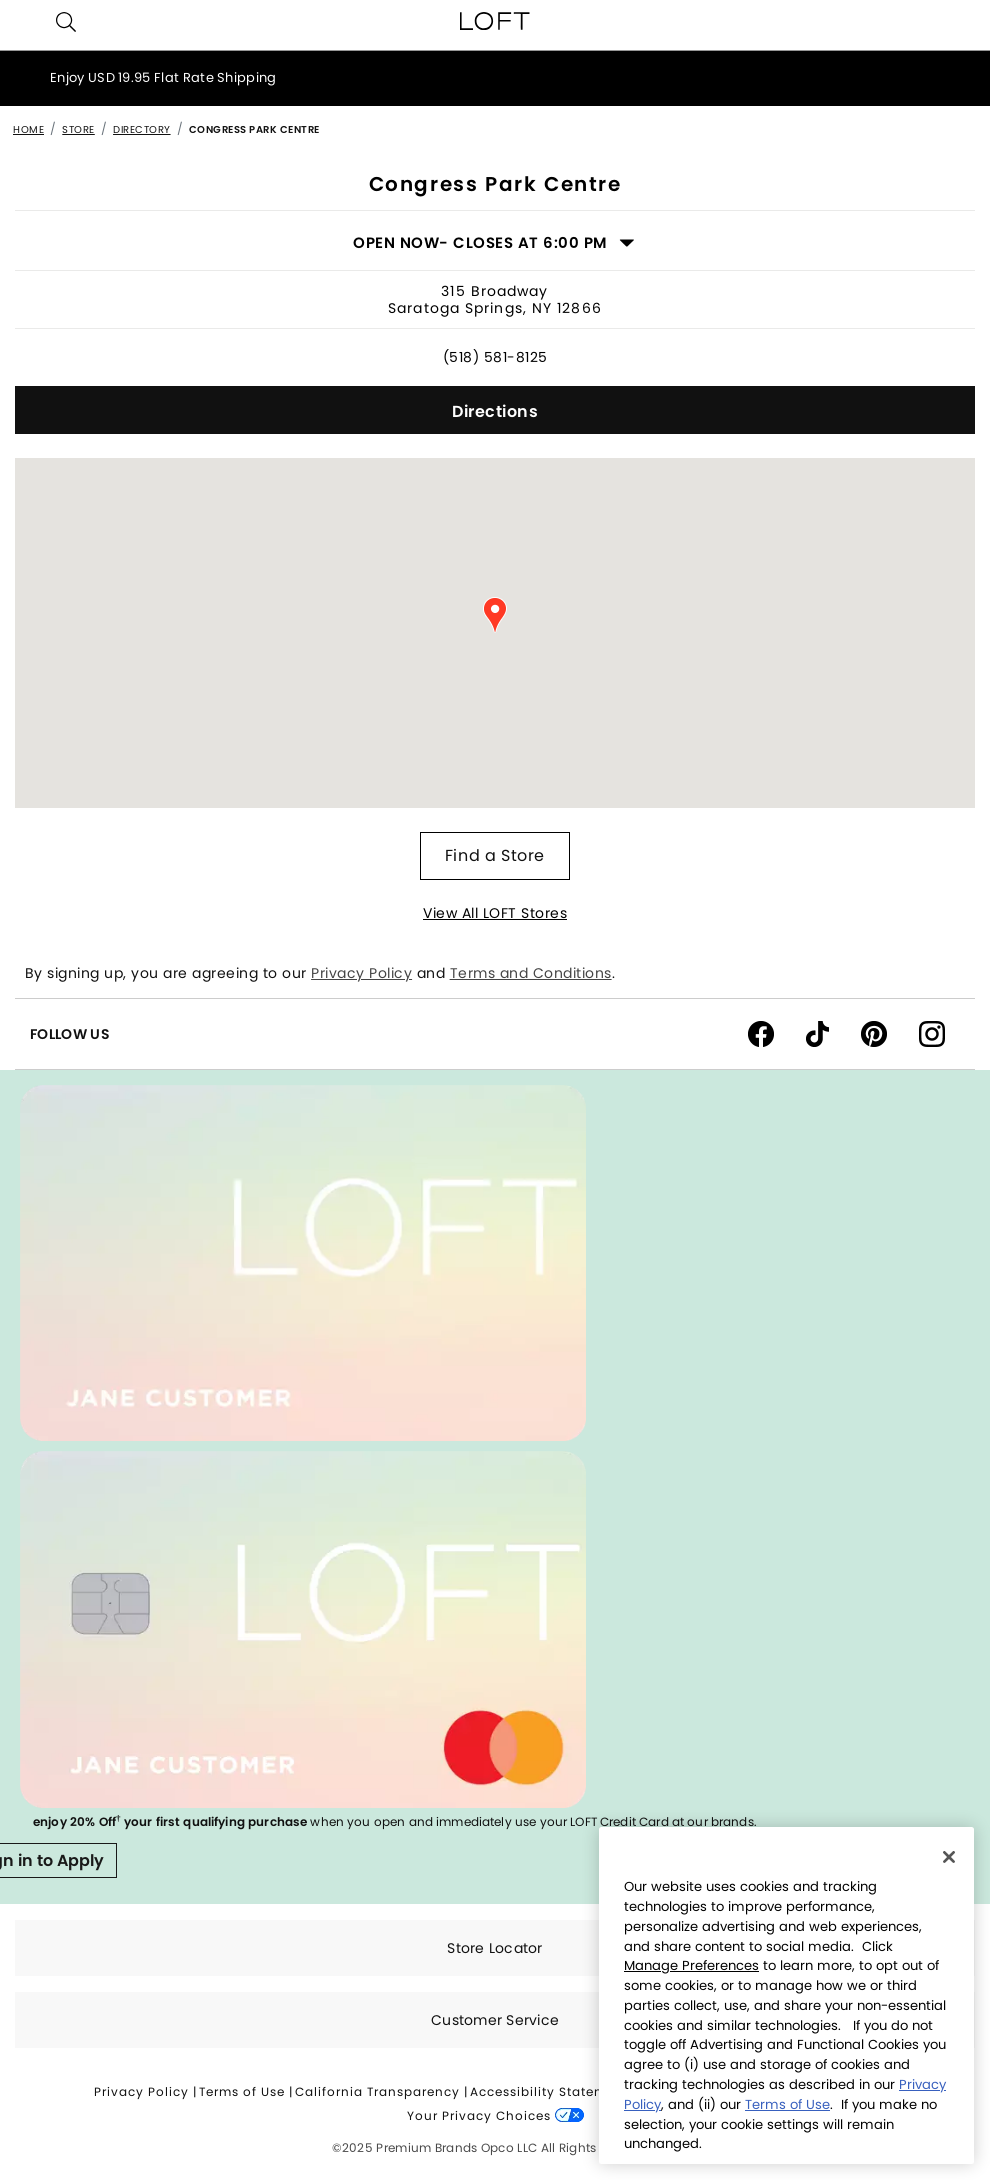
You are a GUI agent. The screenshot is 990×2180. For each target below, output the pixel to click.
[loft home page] (495, 21)
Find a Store (495, 855)
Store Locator (494, 1948)
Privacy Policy (361, 973)
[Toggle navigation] (24, 21)
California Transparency (377, 2091)
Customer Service (495, 2020)
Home (28, 129)
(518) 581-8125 (495, 357)
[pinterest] (890, 1032)
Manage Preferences (691, 1965)
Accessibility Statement (549, 2091)
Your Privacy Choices (495, 2115)
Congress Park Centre (254, 129)
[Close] (949, 1857)
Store (78, 129)
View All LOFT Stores (495, 913)
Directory (142, 129)
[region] (786, 1995)
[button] (66, 22)
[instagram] (939, 1032)
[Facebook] (777, 1032)
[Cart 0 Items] (965, 21)
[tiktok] (833, 1032)
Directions (495, 411)
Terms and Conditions (531, 973)
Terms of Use (242, 2091)
